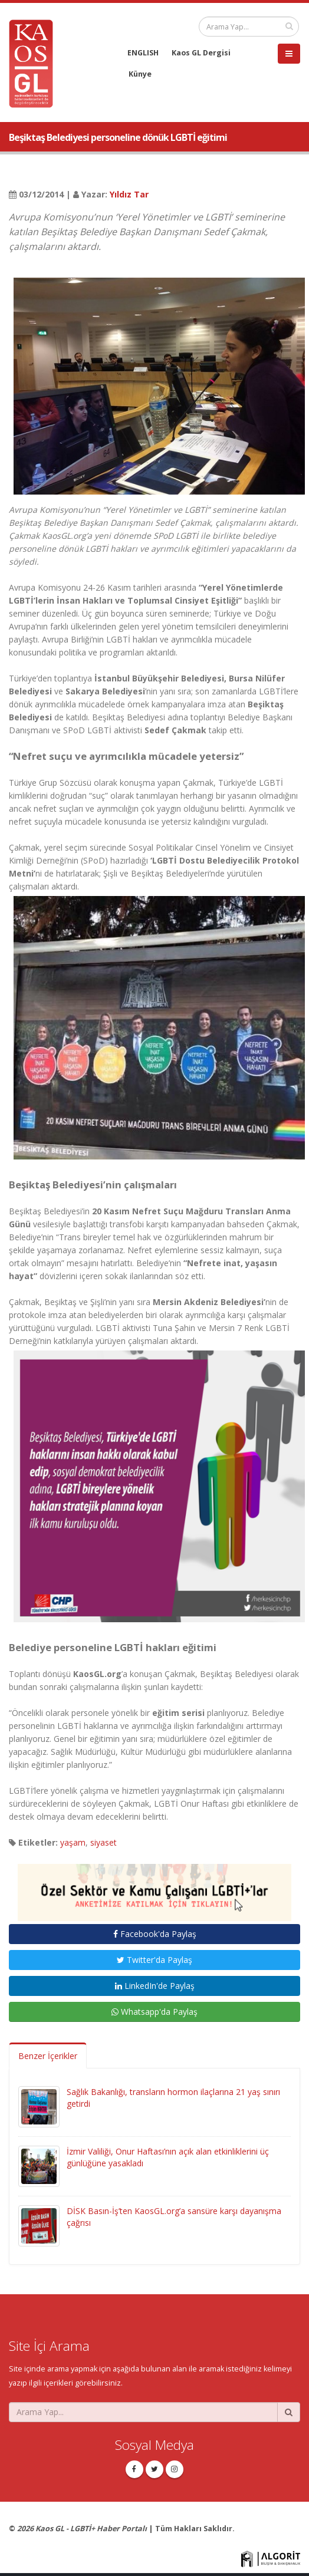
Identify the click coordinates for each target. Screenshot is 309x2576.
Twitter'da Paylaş (154, 1959)
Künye (140, 74)
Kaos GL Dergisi (201, 53)
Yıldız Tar (129, 194)
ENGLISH (143, 53)
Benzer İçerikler (47, 2055)
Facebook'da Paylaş (154, 1933)
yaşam (73, 1842)
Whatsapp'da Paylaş (154, 2011)
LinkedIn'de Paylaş (155, 1985)
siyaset (103, 1842)
